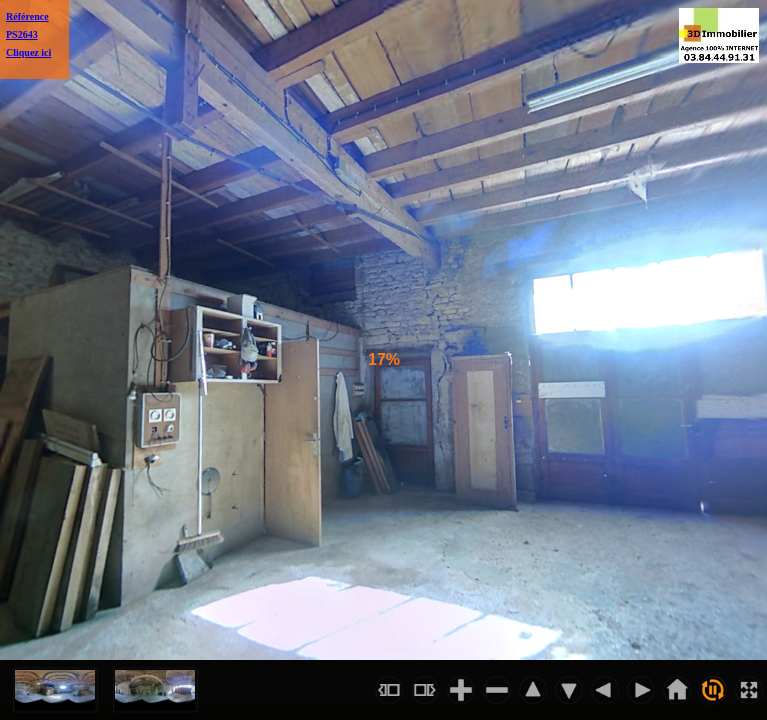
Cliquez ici (28, 52)
